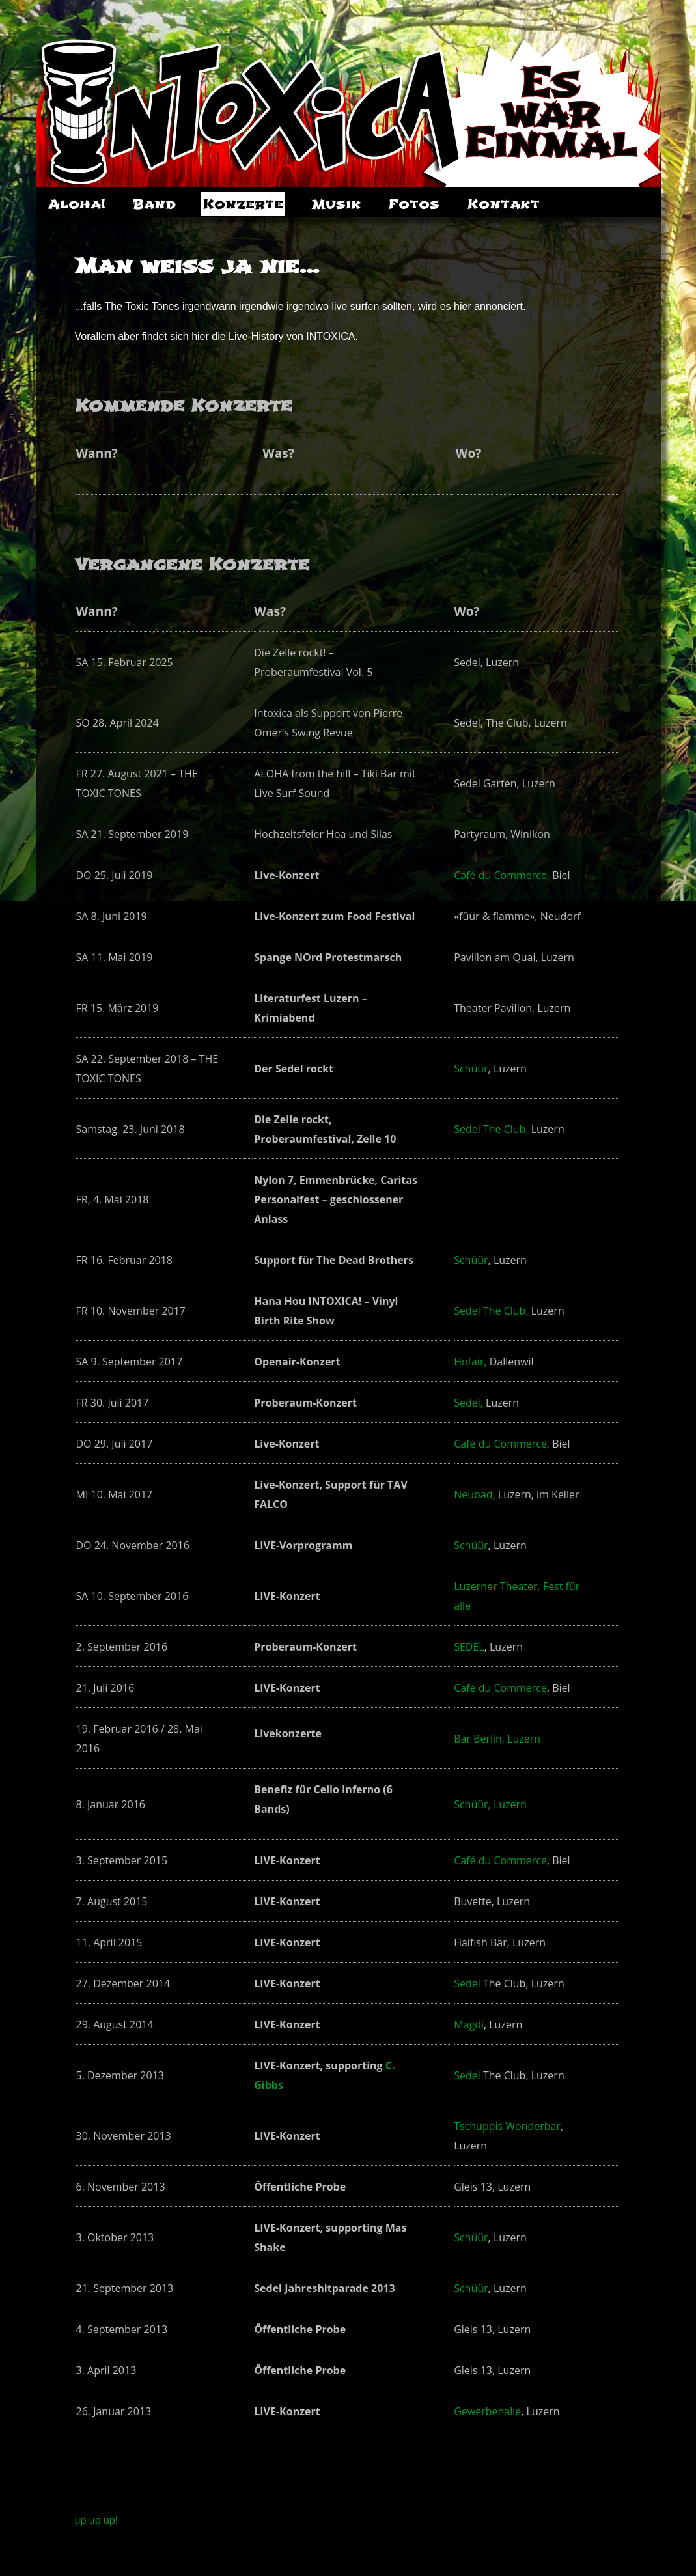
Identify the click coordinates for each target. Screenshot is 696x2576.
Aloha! (76, 204)
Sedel (467, 1983)
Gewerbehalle (487, 2411)
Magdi (469, 2024)
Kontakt (503, 204)
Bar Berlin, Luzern (497, 1738)
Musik (336, 204)
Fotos (414, 204)
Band (154, 204)
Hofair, (470, 1361)
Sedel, (468, 1402)
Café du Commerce (500, 1688)
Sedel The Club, (491, 1129)
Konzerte (243, 204)
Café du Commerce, (502, 875)
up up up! (96, 2520)
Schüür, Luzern (490, 1804)
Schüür (471, 1068)
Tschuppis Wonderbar (507, 2126)
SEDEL (469, 1647)
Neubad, (474, 1494)
